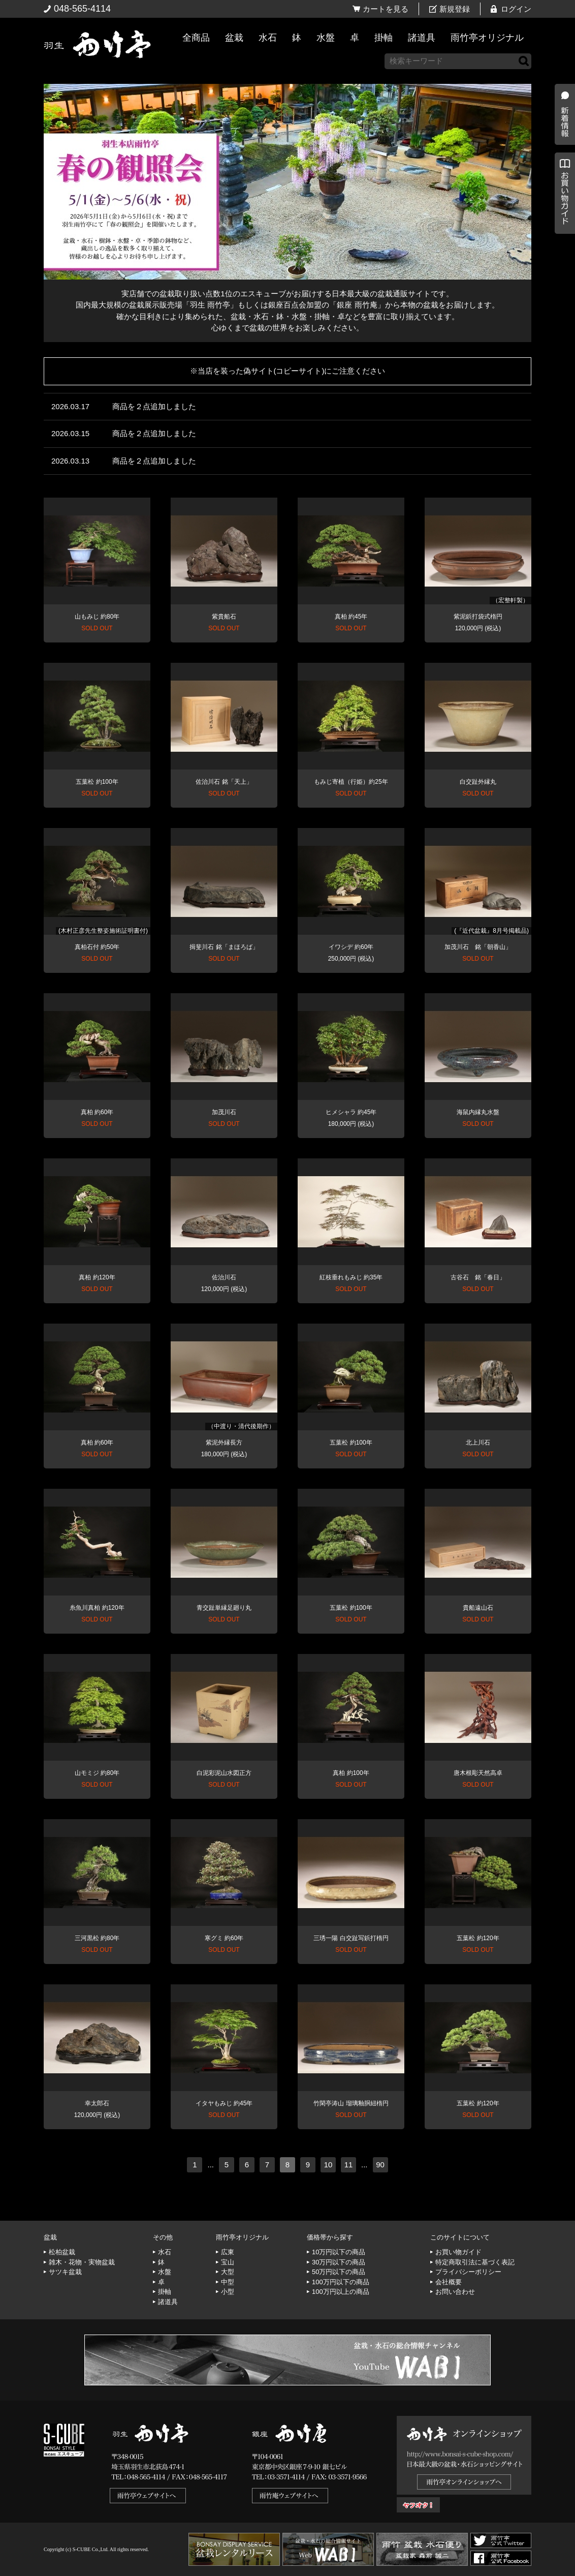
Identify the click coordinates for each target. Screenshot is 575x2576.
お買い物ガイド (562, 259)
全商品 (196, 38)
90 (380, 2164)
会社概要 (448, 2282)
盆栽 (234, 38)
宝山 (227, 2262)
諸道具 (421, 38)
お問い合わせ (455, 2291)
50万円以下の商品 (338, 2272)
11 (348, 2164)
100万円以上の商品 (340, 2291)
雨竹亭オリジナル (487, 38)
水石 (268, 38)
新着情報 (562, 179)
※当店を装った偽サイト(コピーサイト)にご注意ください (288, 370)
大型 (227, 2272)
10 (328, 2164)
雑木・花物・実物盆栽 (82, 2262)
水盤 (325, 38)
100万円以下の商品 (340, 2282)
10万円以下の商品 (338, 2252)
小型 (227, 2291)
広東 (227, 2252)
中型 (227, 2282)
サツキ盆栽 (65, 2272)
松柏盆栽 (62, 2252)
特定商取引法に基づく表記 (475, 2262)
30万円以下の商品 (338, 2262)
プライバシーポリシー (468, 2272)
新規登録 (454, 9)
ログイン (516, 9)
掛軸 (383, 38)
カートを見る (385, 9)
